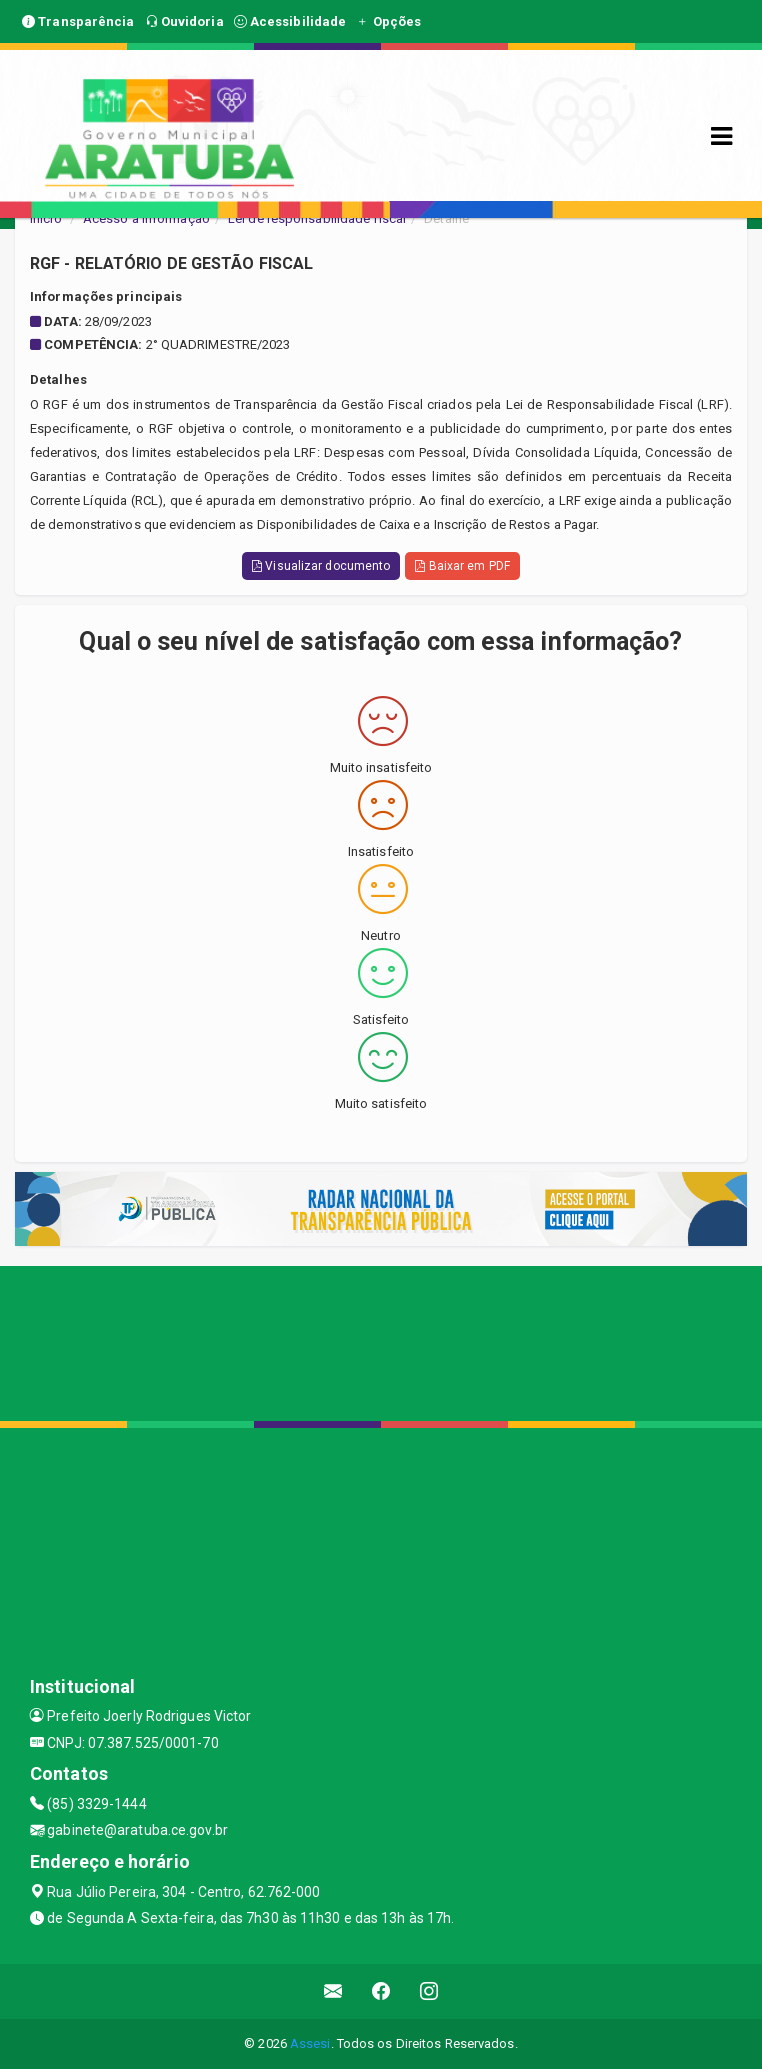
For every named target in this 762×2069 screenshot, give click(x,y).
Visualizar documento (321, 566)
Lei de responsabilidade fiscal (317, 218)
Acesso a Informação (146, 218)
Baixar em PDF (462, 566)
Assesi (310, 2043)
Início (46, 218)
